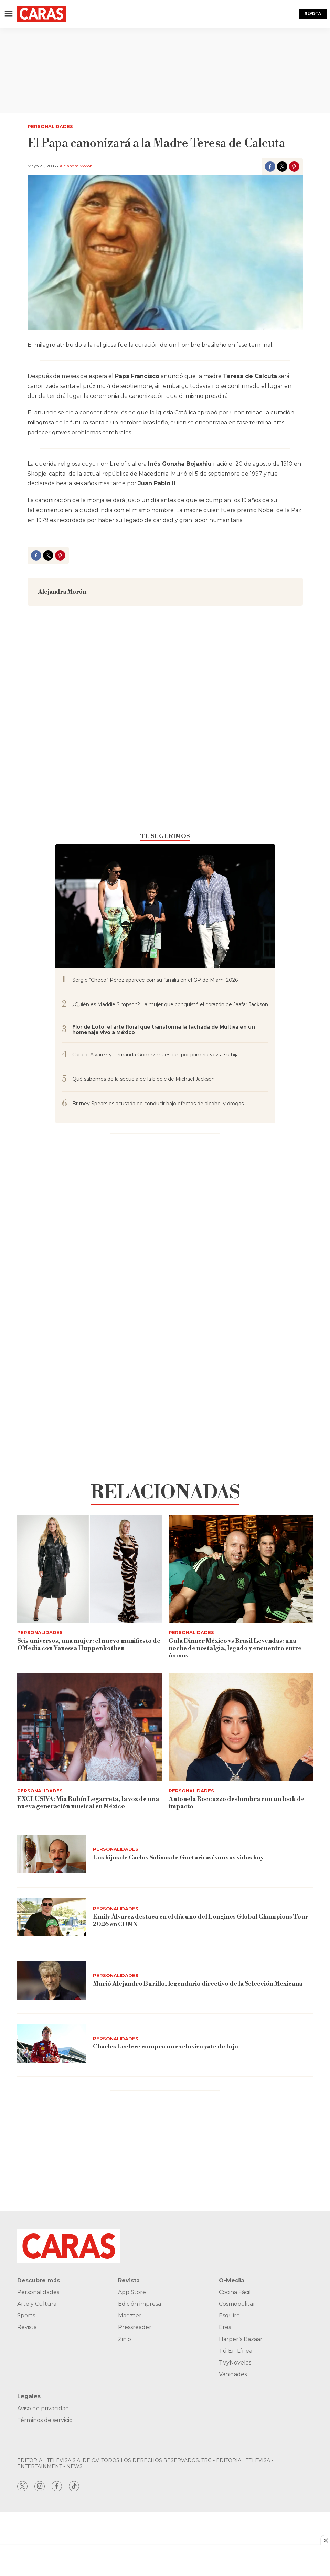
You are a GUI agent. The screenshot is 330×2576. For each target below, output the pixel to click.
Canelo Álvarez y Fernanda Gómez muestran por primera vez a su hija (155, 1055)
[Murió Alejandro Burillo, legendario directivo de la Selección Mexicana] (51, 1980)
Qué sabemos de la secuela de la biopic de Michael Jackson (143, 1079)
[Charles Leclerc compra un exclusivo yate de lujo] (51, 2043)
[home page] (41, 14)
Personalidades (50, 126)
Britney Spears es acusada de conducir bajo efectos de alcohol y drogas (158, 1104)
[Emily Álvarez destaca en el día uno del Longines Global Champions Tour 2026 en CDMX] (51, 1917)
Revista (313, 13)
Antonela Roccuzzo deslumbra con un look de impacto (237, 1803)
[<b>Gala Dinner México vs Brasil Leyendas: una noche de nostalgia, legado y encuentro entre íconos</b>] (241, 1569)
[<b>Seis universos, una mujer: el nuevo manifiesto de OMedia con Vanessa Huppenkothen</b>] (89, 1569)
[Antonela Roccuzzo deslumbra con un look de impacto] (241, 1727)
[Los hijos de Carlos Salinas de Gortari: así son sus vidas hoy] (51, 1854)
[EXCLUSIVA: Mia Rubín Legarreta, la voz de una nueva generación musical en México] (89, 1727)
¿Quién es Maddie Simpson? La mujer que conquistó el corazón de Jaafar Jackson (170, 1005)
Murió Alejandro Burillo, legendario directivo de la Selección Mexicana (197, 1984)
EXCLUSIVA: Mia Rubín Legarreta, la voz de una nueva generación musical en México (88, 1803)
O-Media (231, 2280)
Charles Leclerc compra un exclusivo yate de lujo (165, 2047)
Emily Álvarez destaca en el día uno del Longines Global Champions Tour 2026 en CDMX (200, 1920)
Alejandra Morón (76, 166)
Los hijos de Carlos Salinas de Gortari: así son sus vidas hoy (178, 1857)
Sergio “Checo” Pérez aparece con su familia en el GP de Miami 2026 (155, 980)
